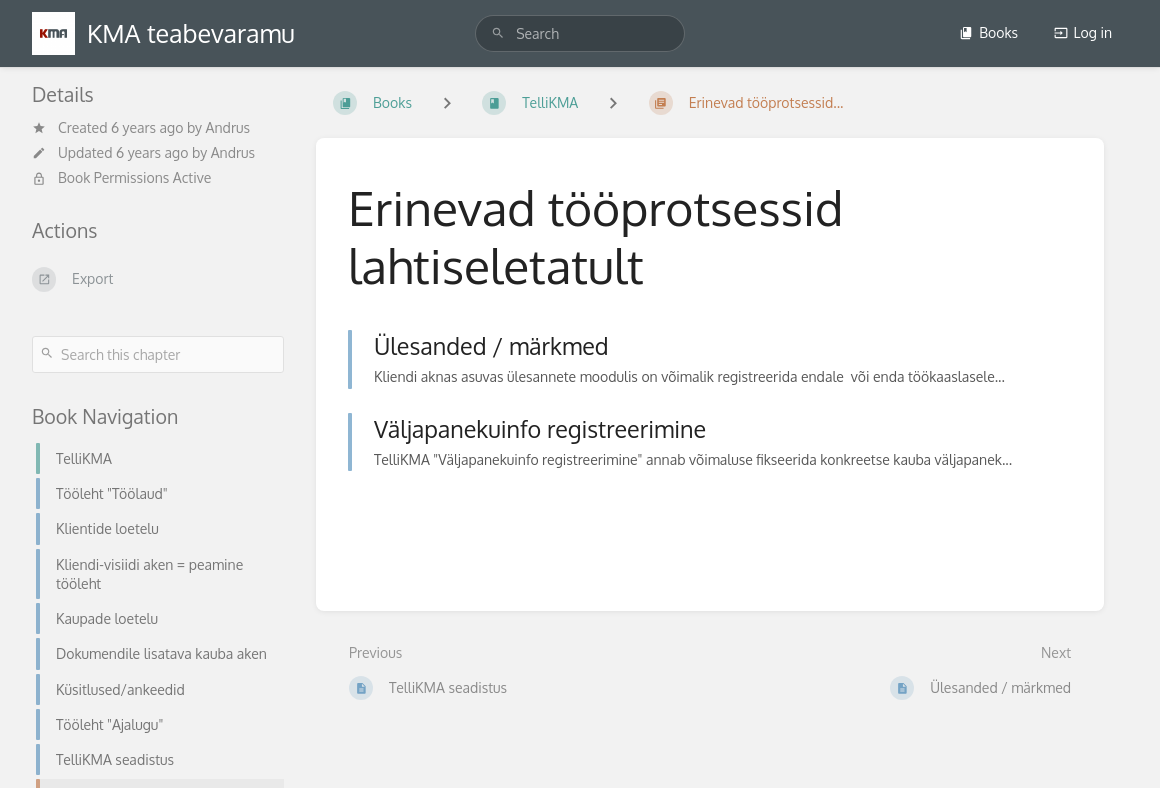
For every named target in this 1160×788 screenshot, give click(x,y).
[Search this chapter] (158, 354)
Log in (1083, 32)
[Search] (498, 33)
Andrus (228, 127)
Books (988, 32)
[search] (580, 33)
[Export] (158, 279)
